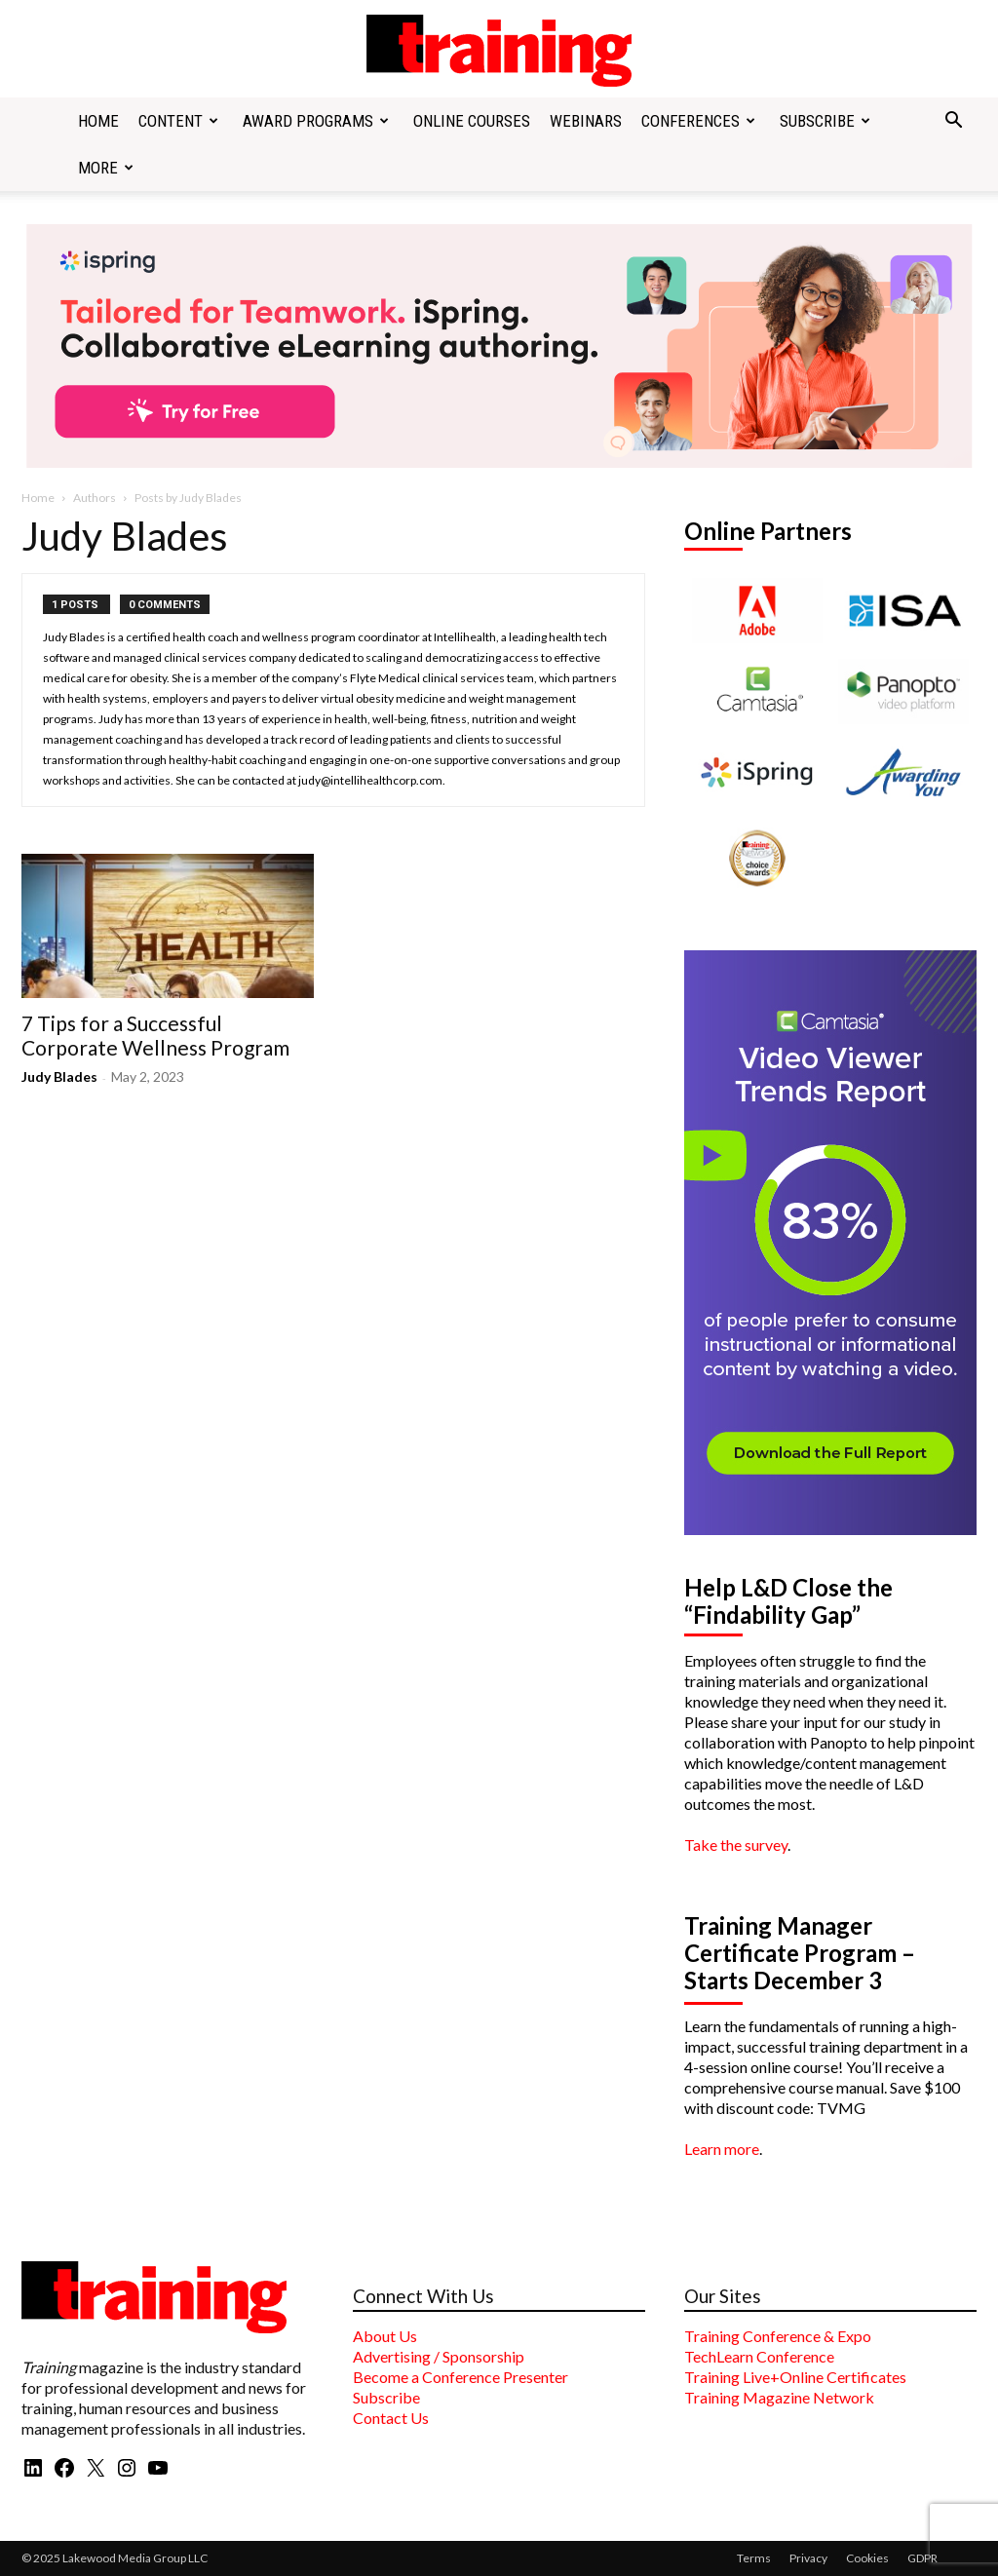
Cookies (867, 2558)
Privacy (808, 2558)
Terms (754, 2558)
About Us (385, 2335)
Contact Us (391, 2417)
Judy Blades (59, 1076)
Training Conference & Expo (777, 2335)
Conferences (698, 121)
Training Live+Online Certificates (795, 2376)
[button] (953, 122)
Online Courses (471, 121)
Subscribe (825, 121)
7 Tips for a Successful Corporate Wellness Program (155, 1035)
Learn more (721, 2148)
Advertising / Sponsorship (438, 2356)
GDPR (922, 2558)
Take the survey (735, 1844)
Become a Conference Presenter (460, 2376)
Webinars (586, 121)
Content (178, 121)
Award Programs (316, 121)
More (106, 167)
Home (98, 121)
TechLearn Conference (759, 2356)
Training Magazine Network (779, 2397)
